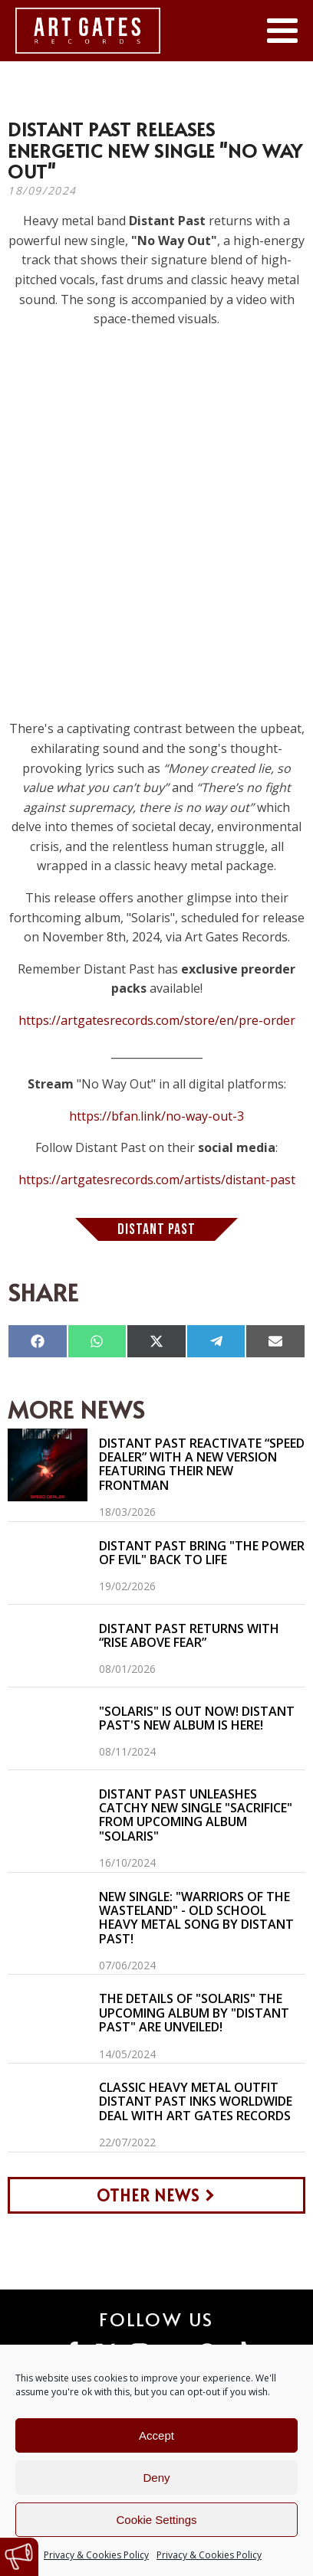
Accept (156, 2435)
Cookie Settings (156, 2519)
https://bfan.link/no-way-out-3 (156, 1116)
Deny (156, 2477)
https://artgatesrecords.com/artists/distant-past (156, 1179)
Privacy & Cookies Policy (96, 2554)
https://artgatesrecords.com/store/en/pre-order (156, 1020)
